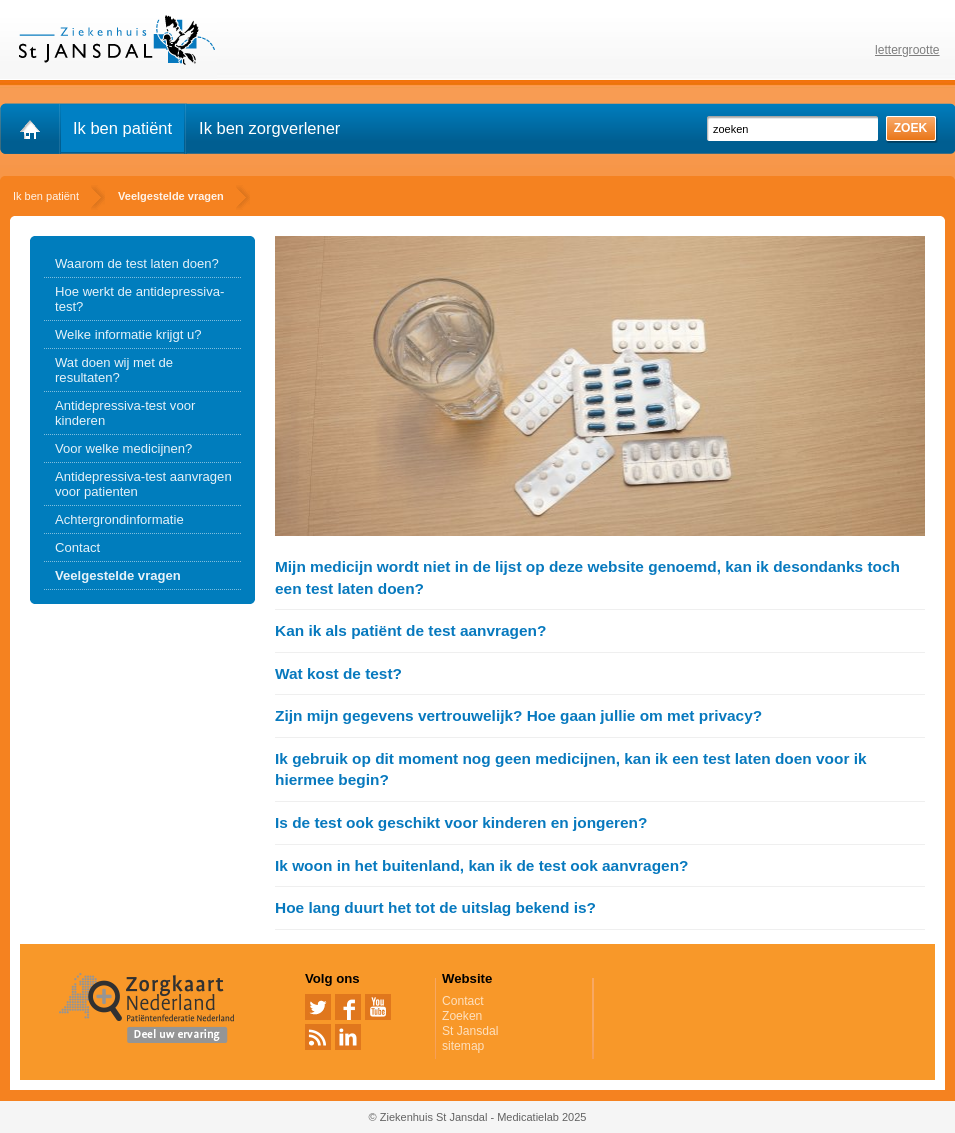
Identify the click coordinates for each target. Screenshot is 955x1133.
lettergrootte (907, 50)
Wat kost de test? (338, 673)
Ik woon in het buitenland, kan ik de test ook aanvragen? (481, 865)
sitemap (463, 1046)
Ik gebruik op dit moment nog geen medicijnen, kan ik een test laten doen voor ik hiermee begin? (571, 769)
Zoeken (462, 1016)
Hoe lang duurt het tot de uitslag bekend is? (435, 907)
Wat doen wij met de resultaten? (114, 370)
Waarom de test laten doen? (137, 263)
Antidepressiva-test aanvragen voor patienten (143, 484)
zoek (911, 128)
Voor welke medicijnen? (123, 448)
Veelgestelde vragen (118, 575)
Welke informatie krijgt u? (128, 334)
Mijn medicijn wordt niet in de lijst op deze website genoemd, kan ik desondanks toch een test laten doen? (587, 577)
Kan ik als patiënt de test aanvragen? (410, 630)
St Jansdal (470, 1031)
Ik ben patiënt (122, 128)
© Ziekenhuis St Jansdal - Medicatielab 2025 (478, 1117)
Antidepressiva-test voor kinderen (125, 413)
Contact (77, 547)
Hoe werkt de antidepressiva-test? (139, 299)
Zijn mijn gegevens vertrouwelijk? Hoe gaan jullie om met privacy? (518, 715)
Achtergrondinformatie (119, 519)
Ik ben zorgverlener (269, 128)
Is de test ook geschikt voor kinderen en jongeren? (461, 822)
